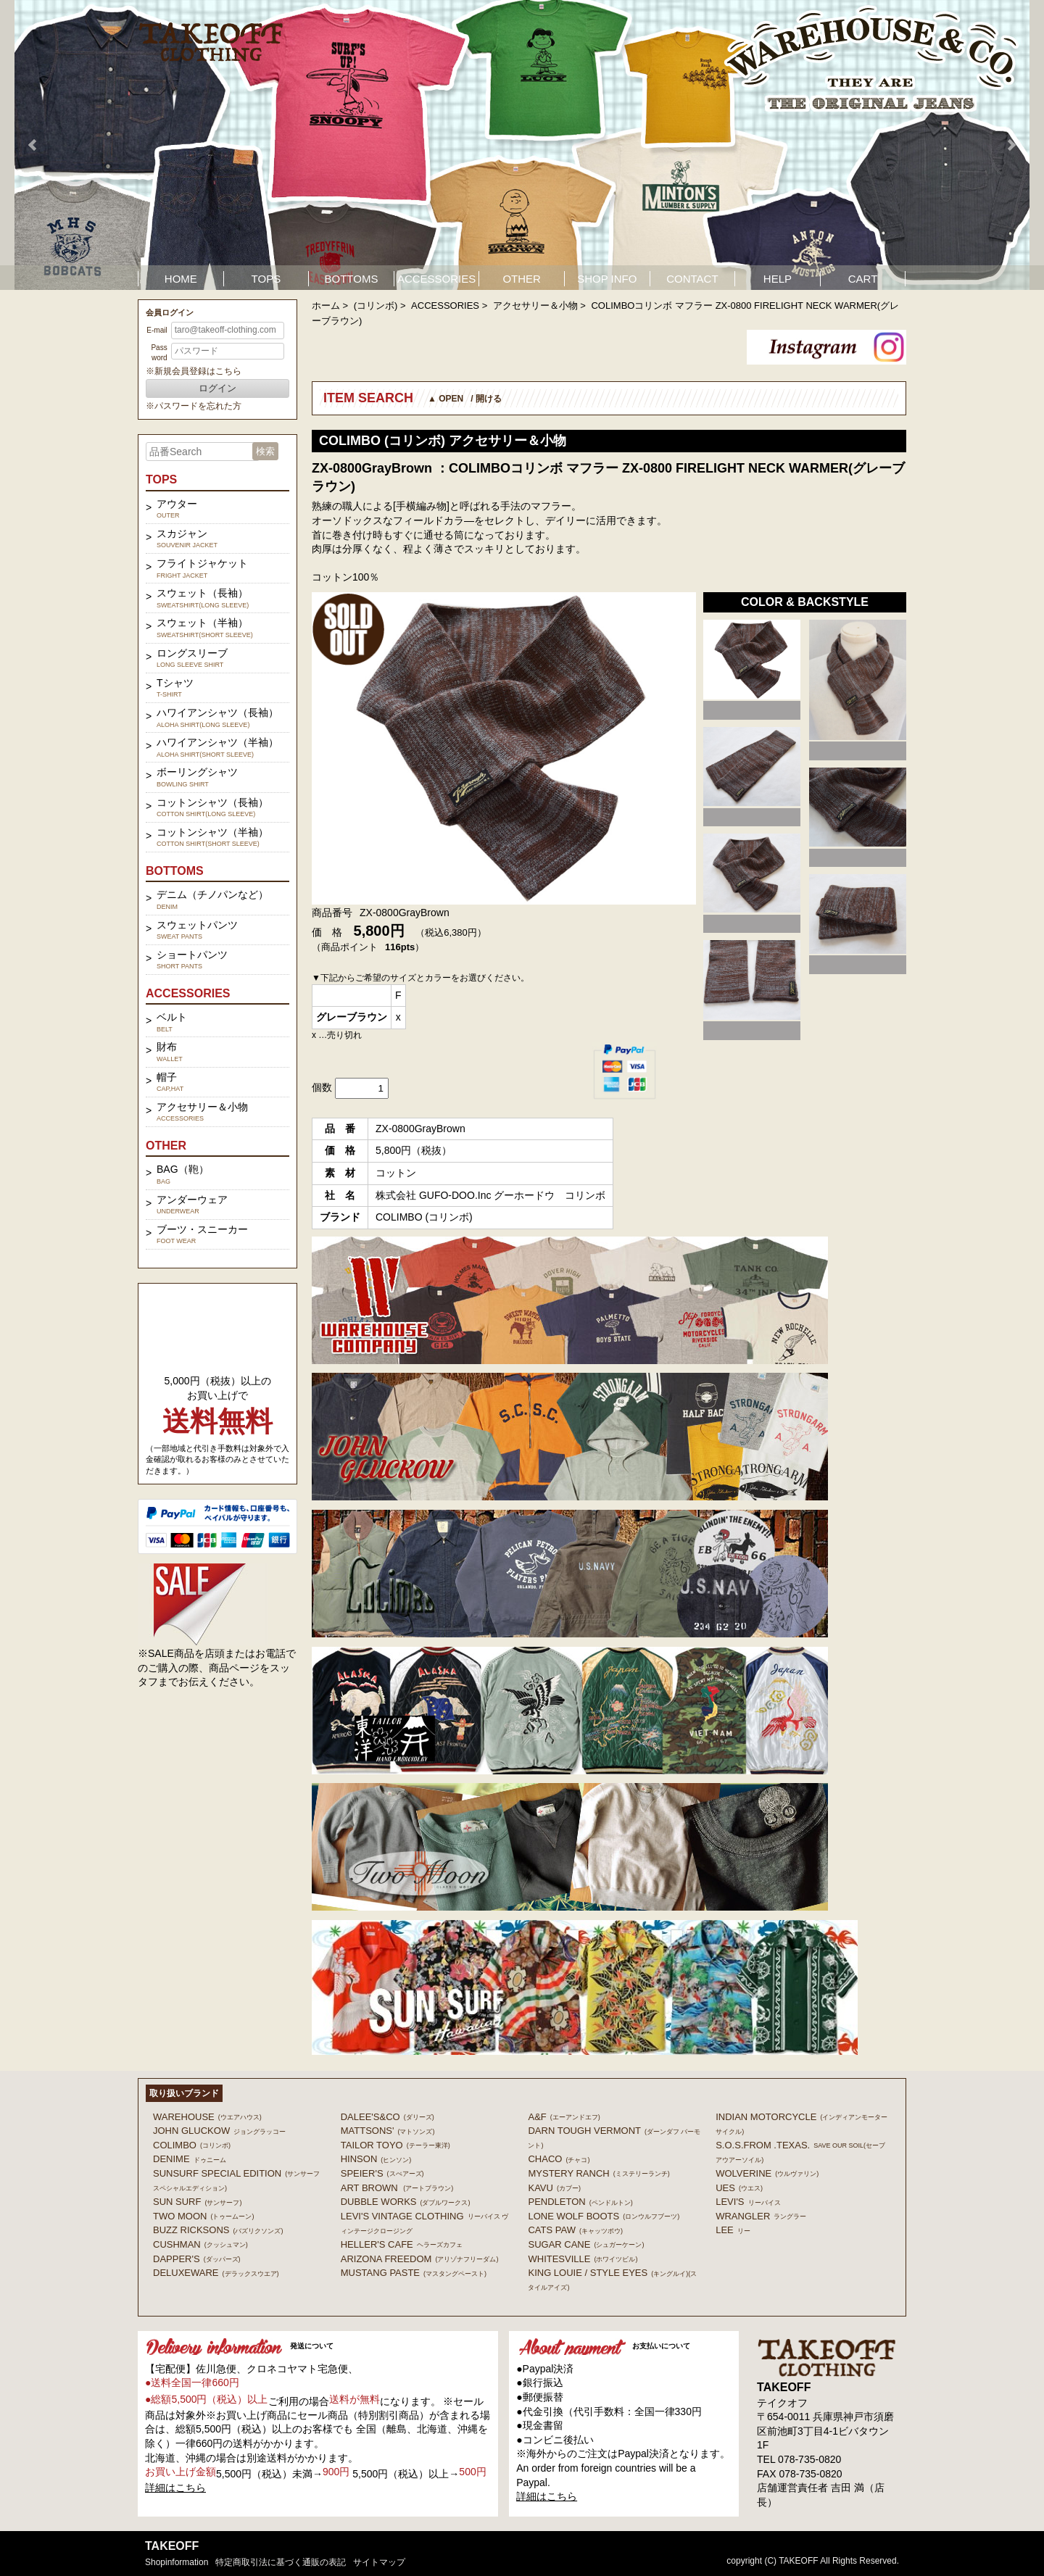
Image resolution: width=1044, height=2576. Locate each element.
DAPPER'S (197, 2258)
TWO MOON (203, 2216)
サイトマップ (379, 2562)
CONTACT (692, 279)
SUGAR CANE (586, 2244)
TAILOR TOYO (395, 2145)
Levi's (748, 2201)
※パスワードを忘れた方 (193, 406)
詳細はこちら (175, 2487)
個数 (322, 1087)
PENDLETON (580, 2201)
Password (159, 353)
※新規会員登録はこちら (193, 371)
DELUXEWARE (216, 2272)
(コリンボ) (376, 305)
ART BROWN (397, 2187)
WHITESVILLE (582, 2258)
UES (739, 2187)
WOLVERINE (767, 2173)
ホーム (326, 305)
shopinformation (176, 2562)
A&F (564, 2116)
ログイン (217, 388)
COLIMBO (192, 2145)
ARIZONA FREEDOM (420, 2258)
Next (1010, 145)
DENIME (189, 2158)
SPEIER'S (382, 2173)
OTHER (521, 279)
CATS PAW (575, 2229)
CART (863, 279)
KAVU (554, 2187)
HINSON (376, 2158)
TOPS (266, 279)
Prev (33, 145)
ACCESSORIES (436, 279)
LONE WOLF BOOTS (603, 2216)
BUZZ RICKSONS (218, 2229)
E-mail (156, 330)
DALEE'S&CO (387, 2116)
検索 (265, 451)
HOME (181, 279)
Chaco (558, 2158)
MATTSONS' (388, 2130)
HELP (777, 279)
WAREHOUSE (207, 2116)
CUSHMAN (200, 2244)
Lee (733, 2229)
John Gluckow (219, 2130)
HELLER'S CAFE (402, 2244)
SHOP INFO (607, 279)
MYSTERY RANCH (598, 2173)
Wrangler (761, 2216)
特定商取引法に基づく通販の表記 (280, 2562)
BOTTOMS (351, 279)
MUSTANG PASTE (413, 2272)
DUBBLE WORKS (406, 2201)
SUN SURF (197, 2201)
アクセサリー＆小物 (535, 305)
